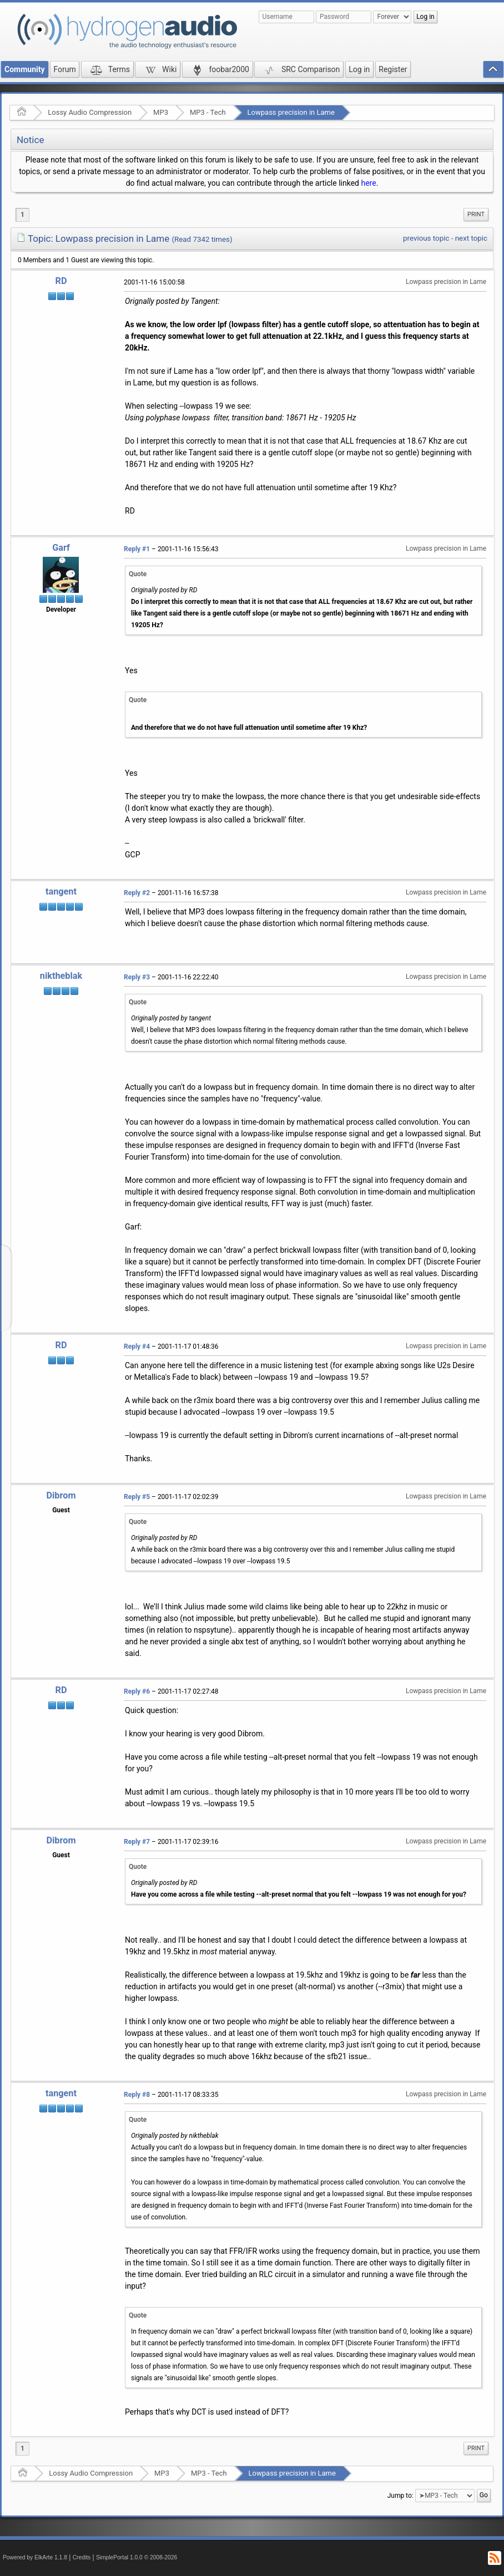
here (368, 183)
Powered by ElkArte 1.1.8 (35, 2557)
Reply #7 (137, 1842)
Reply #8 (137, 2095)
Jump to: (400, 2495)
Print (476, 214)
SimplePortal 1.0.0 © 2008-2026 (136, 2557)
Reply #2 (137, 893)
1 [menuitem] (22, 215)
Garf (61, 547)
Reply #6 (137, 1691)
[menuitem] (475, 214)
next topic (471, 238)
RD (61, 281)
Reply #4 (137, 1346)
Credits (82, 2557)
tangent (61, 891)
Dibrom (60, 1495)
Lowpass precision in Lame (291, 112)
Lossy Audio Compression (90, 112)
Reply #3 (137, 977)
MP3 (160, 112)
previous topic (426, 238)
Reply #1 (137, 549)
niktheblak (61, 976)
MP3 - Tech (208, 112)
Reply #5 (137, 1497)
